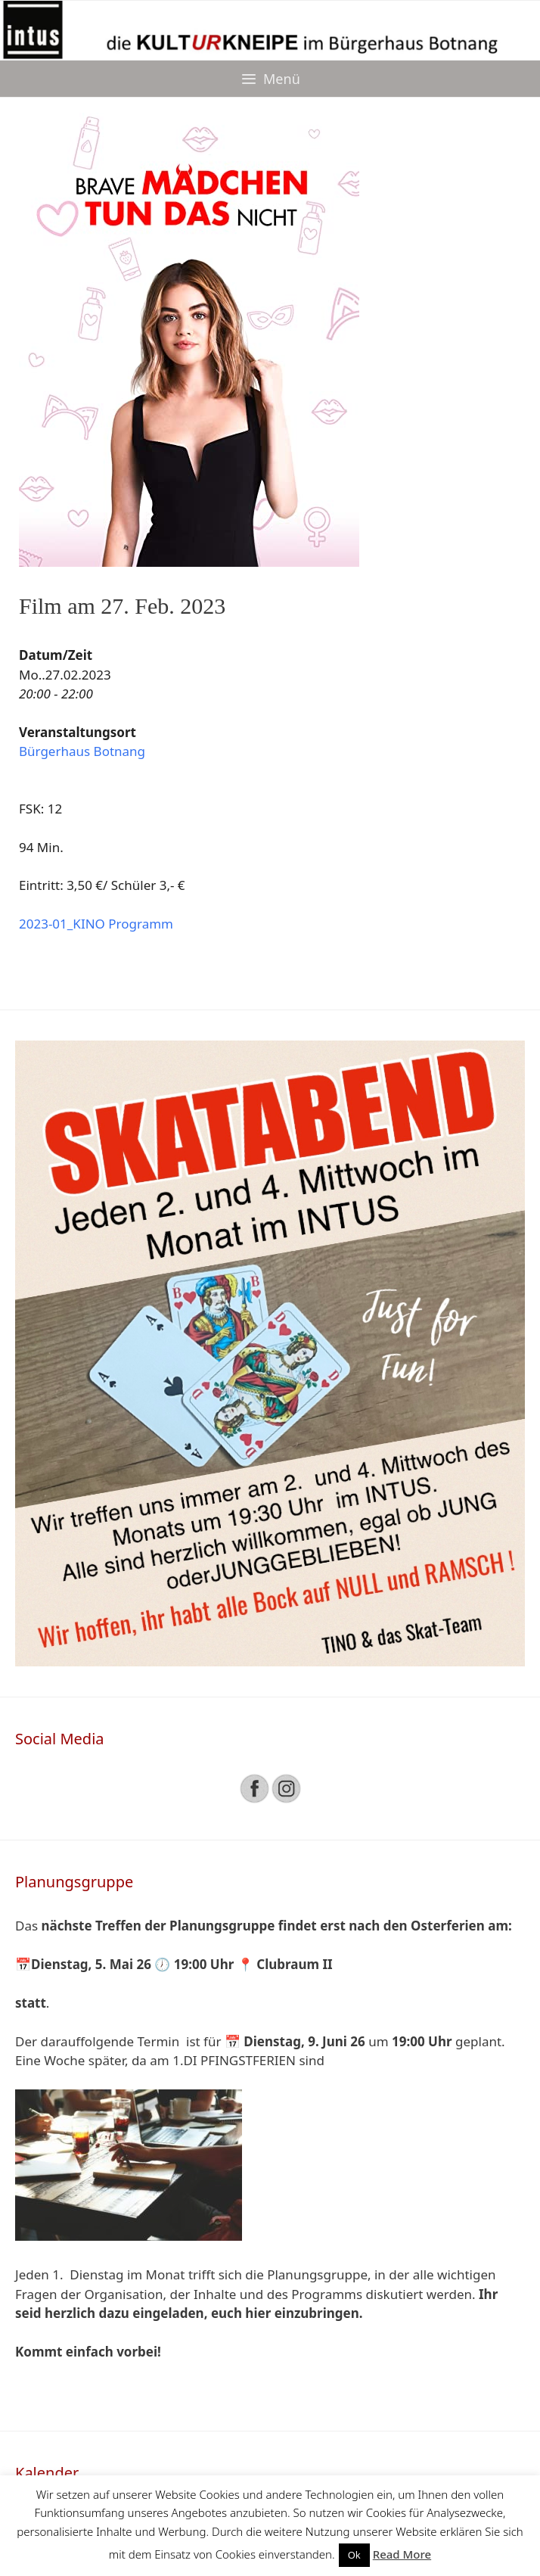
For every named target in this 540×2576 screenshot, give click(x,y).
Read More (402, 2554)
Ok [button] (354, 2555)
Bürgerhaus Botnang (82, 751)
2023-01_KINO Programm (96, 923)
